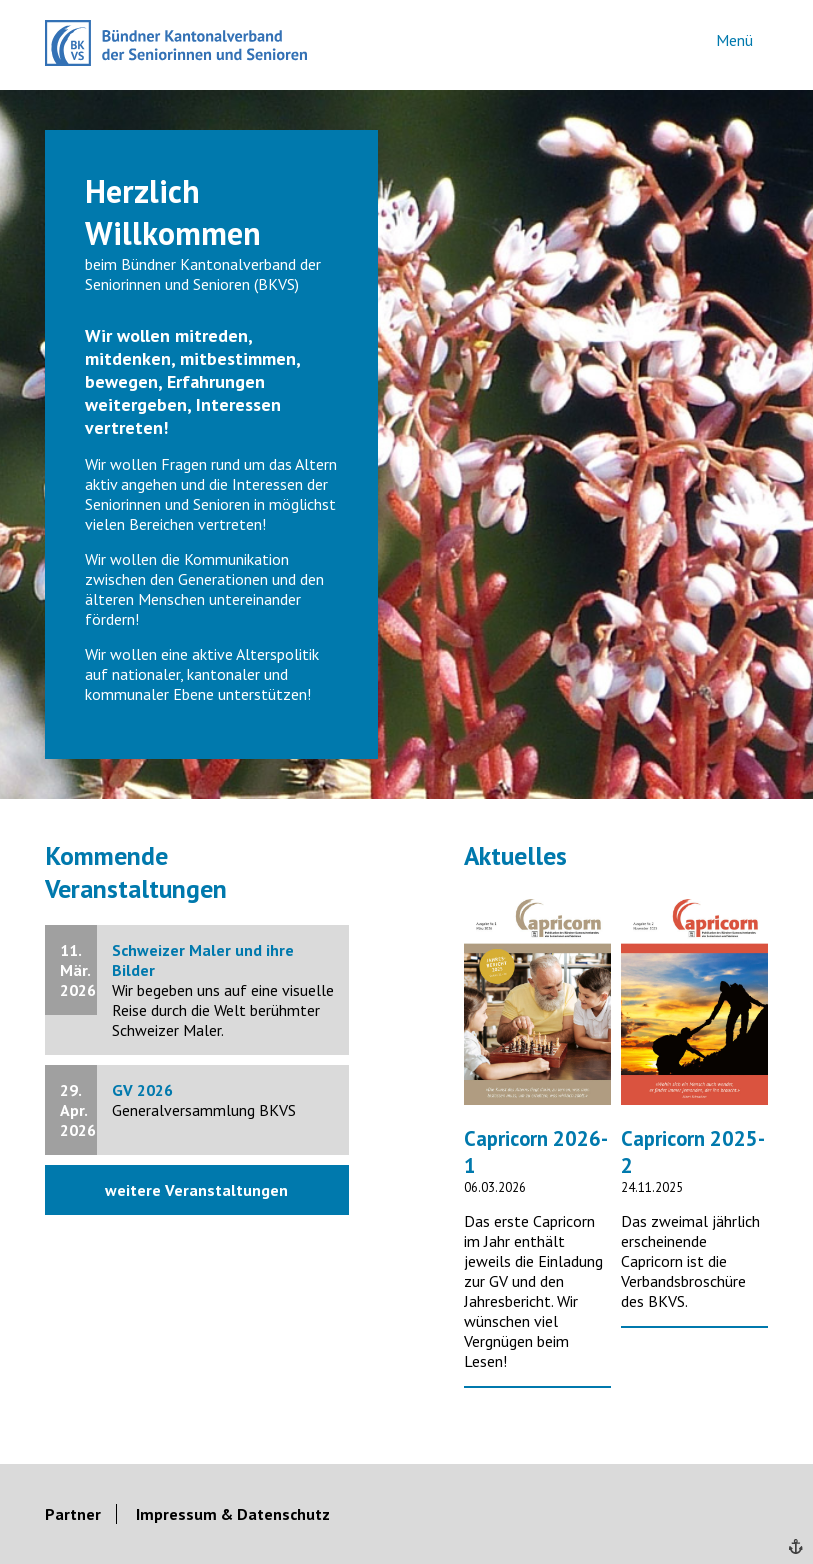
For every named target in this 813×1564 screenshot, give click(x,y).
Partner (73, 1514)
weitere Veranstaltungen (196, 1190)
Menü (734, 40)
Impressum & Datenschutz (233, 1514)
